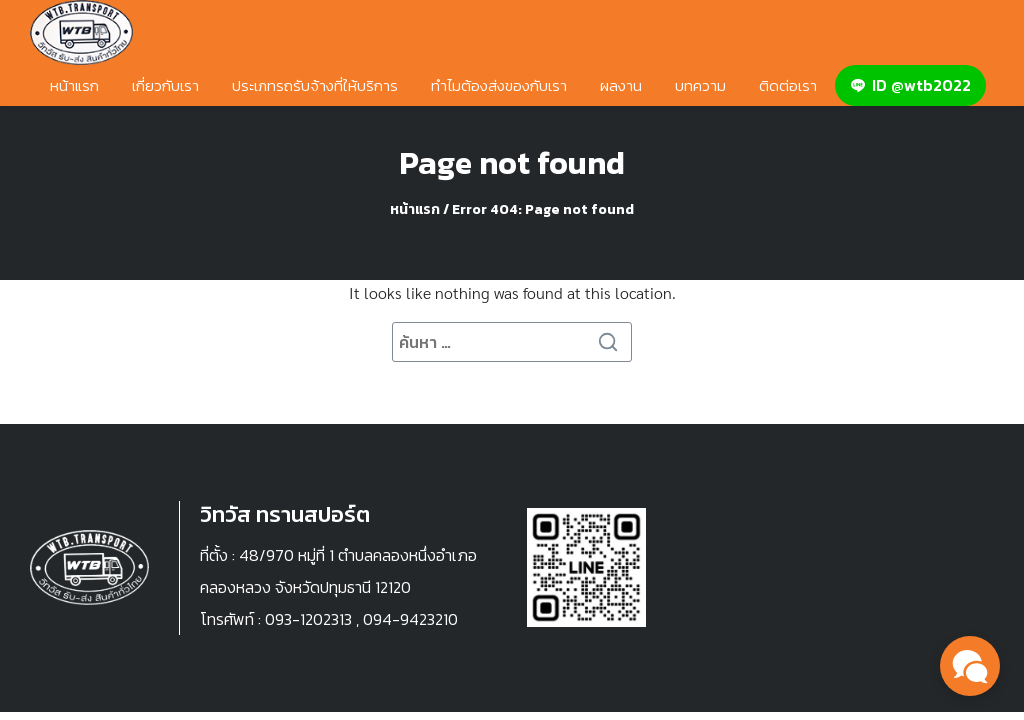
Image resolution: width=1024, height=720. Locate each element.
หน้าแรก (74, 85)
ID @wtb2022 (910, 85)
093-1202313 (308, 619)
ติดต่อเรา (788, 85)
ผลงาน (621, 85)
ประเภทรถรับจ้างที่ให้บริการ (315, 85)
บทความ (700, 85)
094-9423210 (410, 619)
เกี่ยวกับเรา (165, 85)
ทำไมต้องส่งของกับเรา (499, 85)
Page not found (512, 163)
